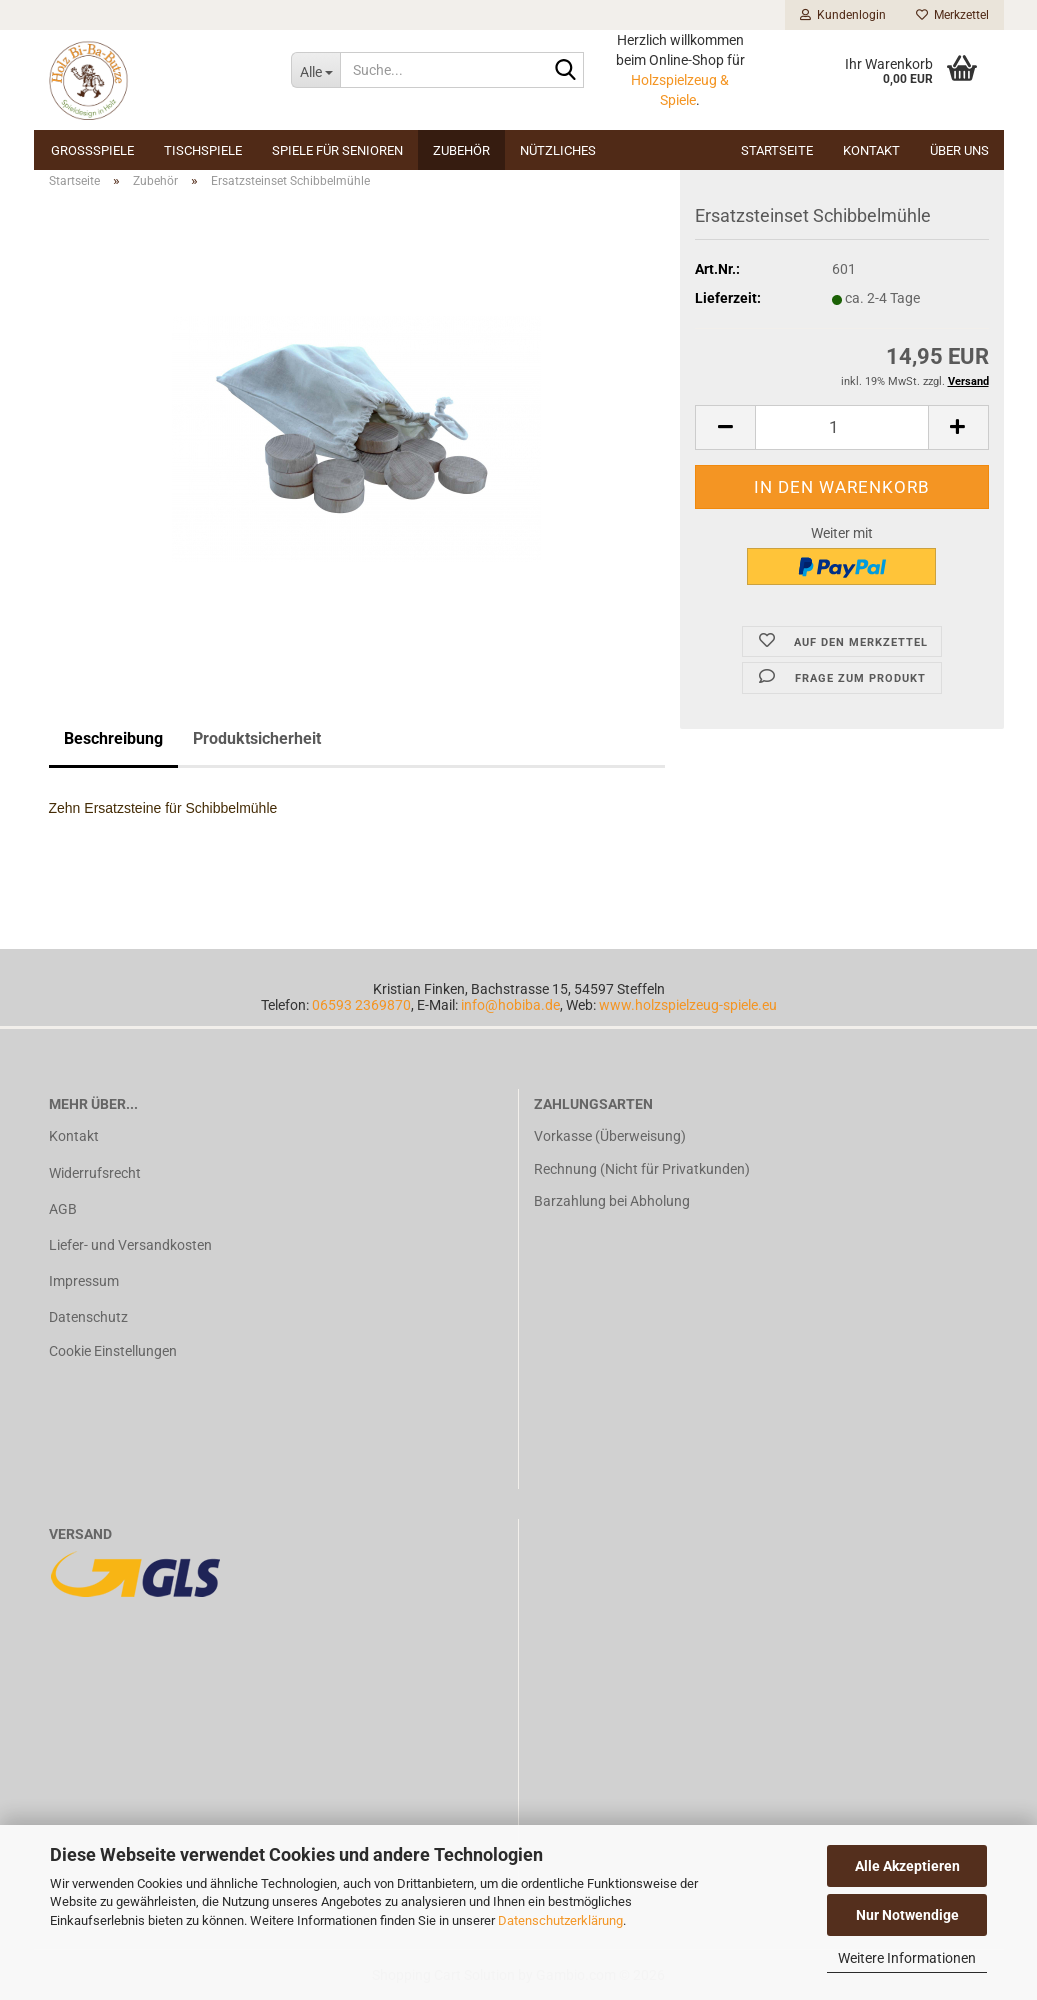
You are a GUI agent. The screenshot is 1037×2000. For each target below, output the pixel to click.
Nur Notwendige (907, 1915)
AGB (63, 1209)
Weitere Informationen (907, 1958)
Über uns (959, 150)
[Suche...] (315, 70)
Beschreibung (113, 738)
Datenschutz (88, 1317)
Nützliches (558, 150)
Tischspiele (203, 150)
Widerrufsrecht (95, 1173)
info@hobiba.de (510, 1005)
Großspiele (92, 150)
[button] (725, 427)
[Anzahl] (841, 427)
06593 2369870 (361, 1005)
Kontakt (871, 150)
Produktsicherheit (257, 738)
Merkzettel (952, 15)
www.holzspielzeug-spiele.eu (688, 1005)
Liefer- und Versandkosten (130, 1245)
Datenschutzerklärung (560, 1920)
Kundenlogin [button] (843, 15)
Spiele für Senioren (337, 150)
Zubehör (461, 150)
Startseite (777, 150)
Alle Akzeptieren (907, 1866)
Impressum (84, 1281)
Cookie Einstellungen (113, 1351)
